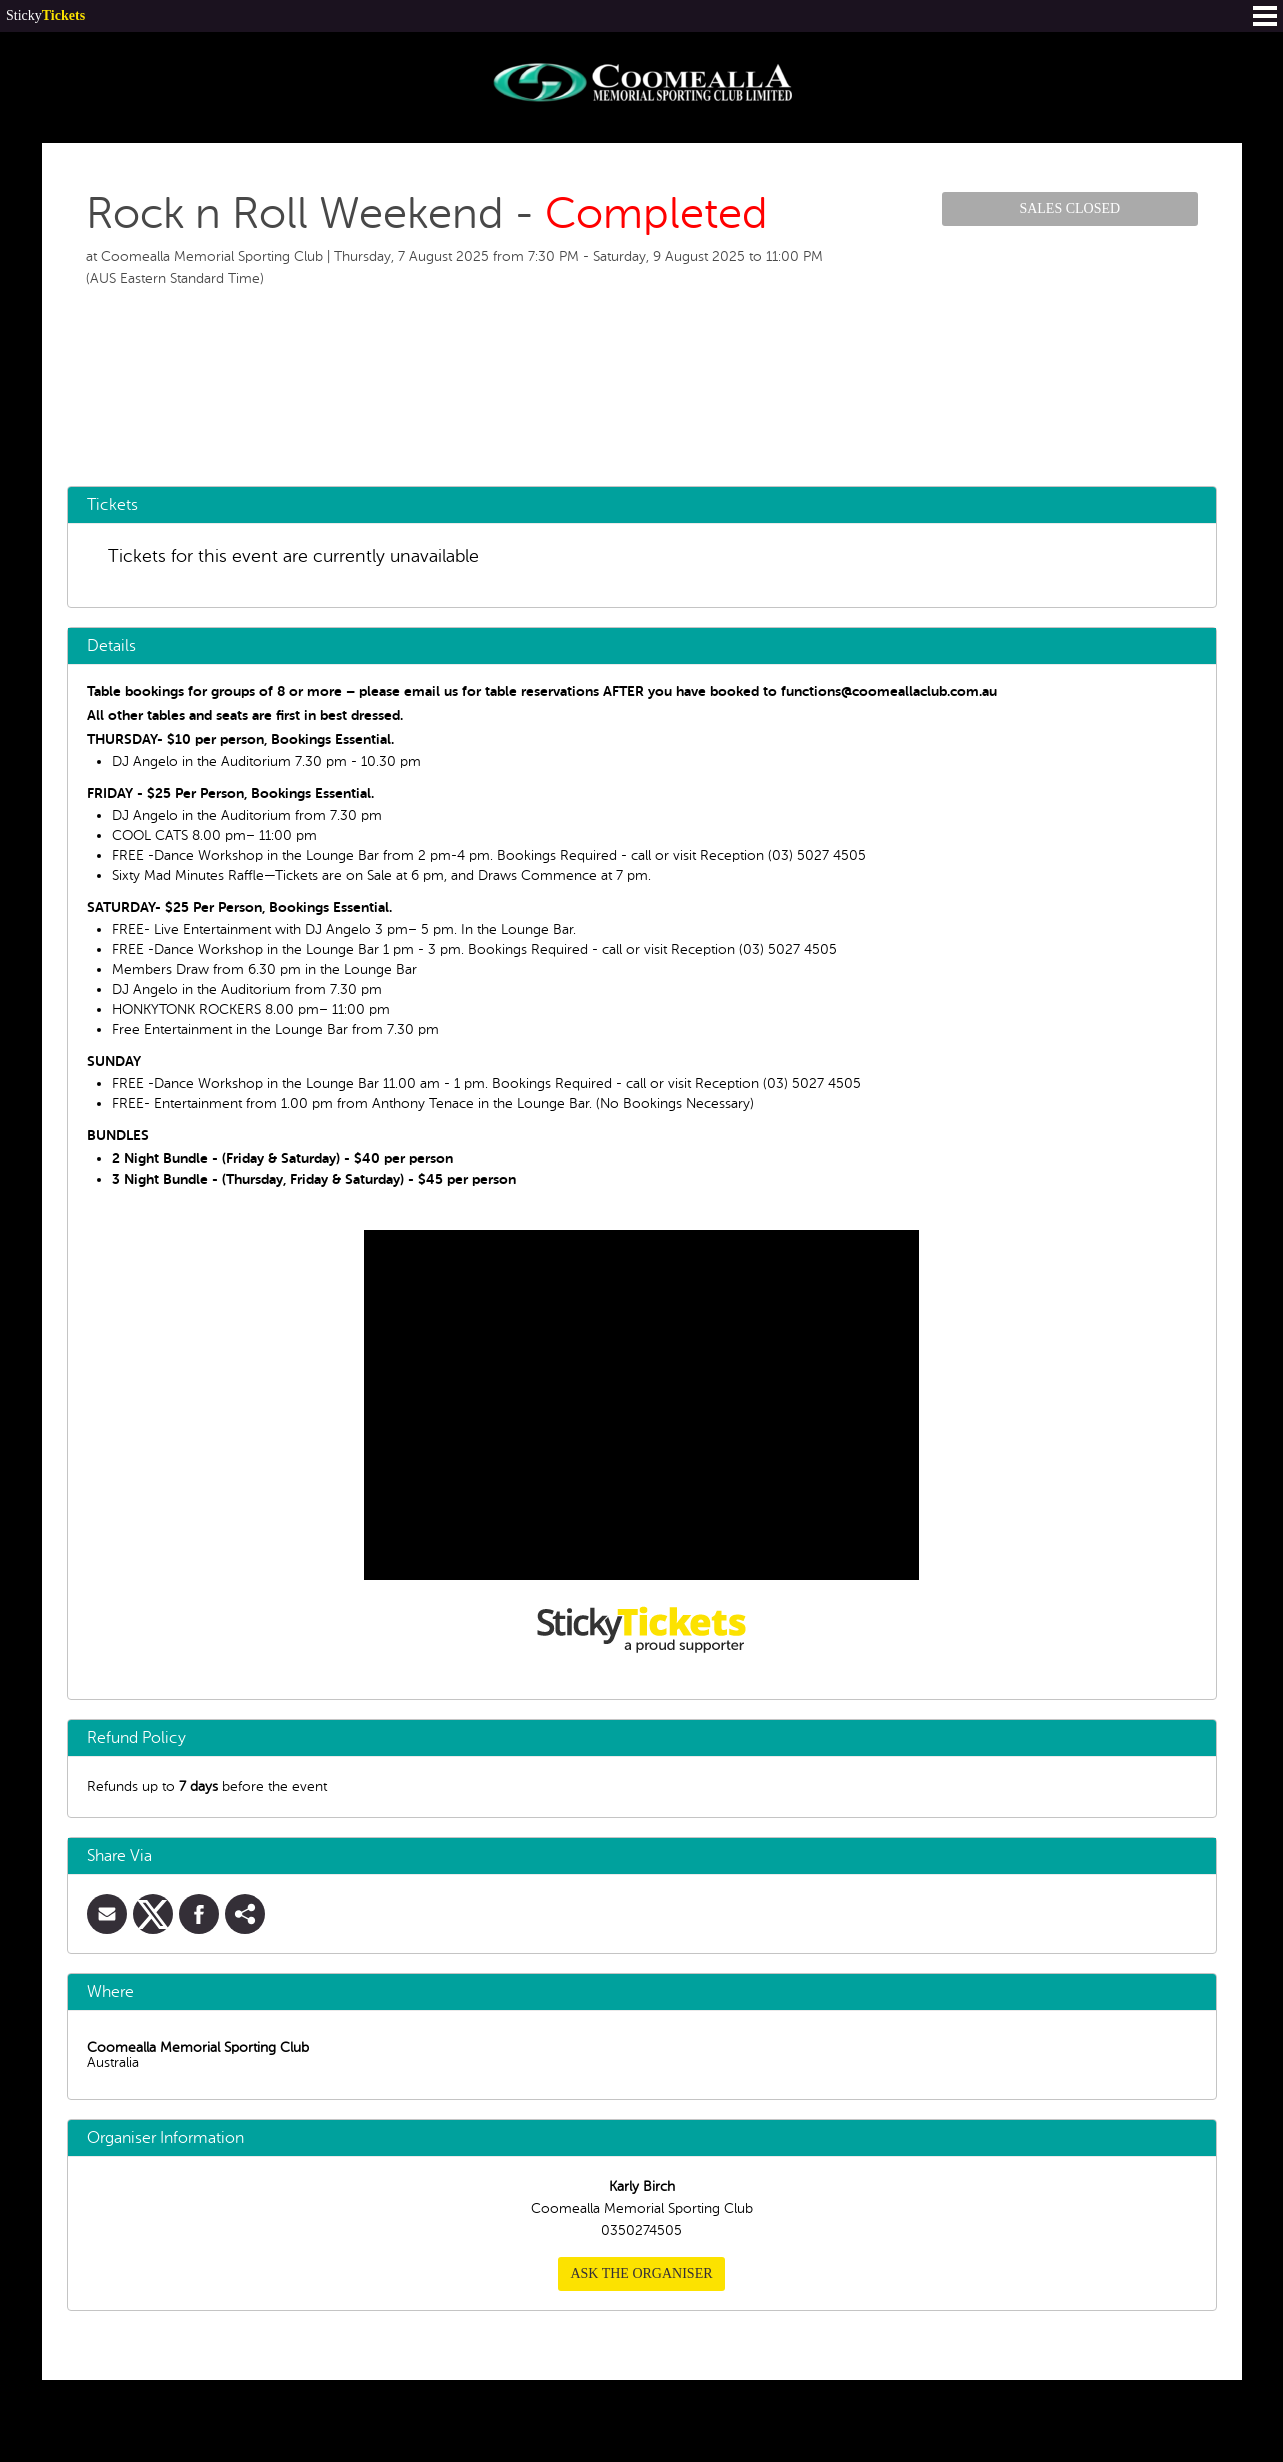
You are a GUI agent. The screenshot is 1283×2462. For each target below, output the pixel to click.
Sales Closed (1069, 208)
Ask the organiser (641, 2273)
